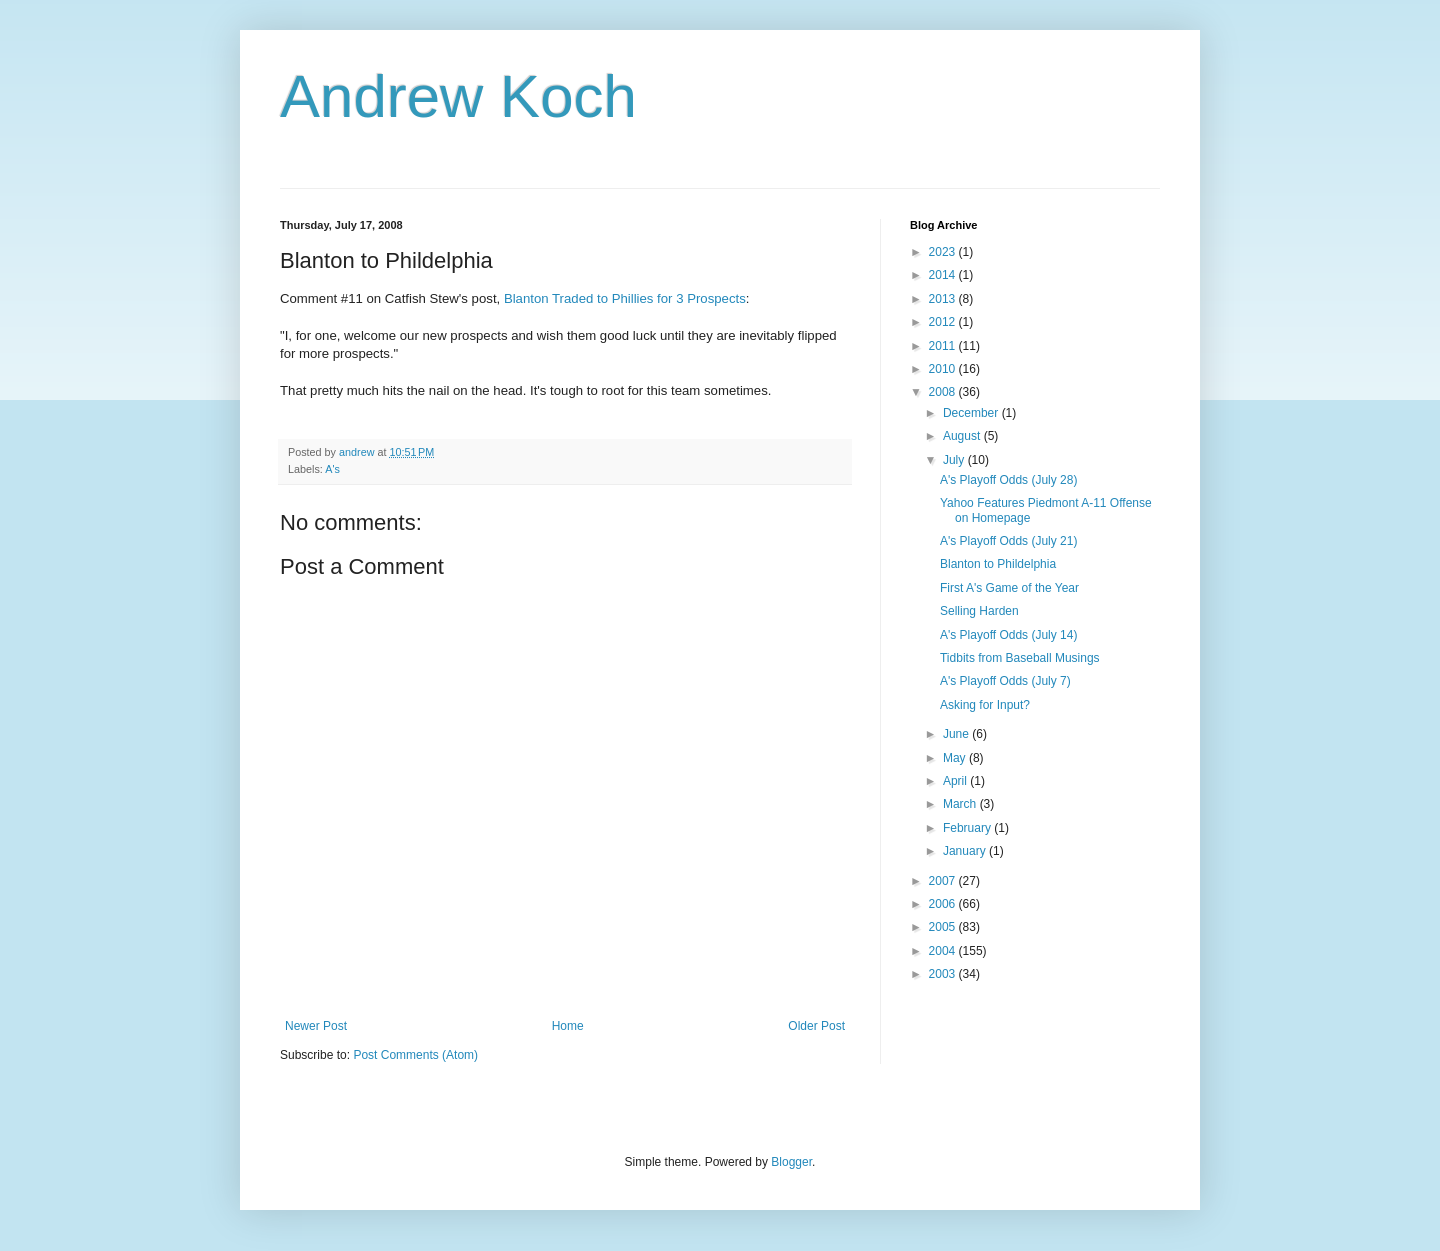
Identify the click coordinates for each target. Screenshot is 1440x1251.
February (968, 828)
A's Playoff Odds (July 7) (1005, 681)
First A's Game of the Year (1009, 588)
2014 (944, 275)
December (972, 413)
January (966, 851)
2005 (944, 927)
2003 (944, 974)
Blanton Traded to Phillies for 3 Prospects (625, 298)
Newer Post (316, 1026)
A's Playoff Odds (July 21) (1008, 541)
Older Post (816, 1026)
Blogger (791, 1162)
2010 (944, 369)
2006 (944, 904)
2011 (944, 346)
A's (332, 469)
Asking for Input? (985, 705)
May (956, 758)
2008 (944, 392)
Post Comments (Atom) (415, 1055)
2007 (944, 881)
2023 (944, 252)
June (957, 734)
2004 (944, 951)
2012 (944, 322)
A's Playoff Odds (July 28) (1008, 480)
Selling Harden (979, 611)
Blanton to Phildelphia (998, 564)
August (963, 436)
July (955, 460)
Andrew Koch (458, 96)
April (956, 781)
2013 (944, 299)
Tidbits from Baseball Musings (1020, 658)
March (961, 804)
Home (568, 1026)
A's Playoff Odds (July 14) (1008, 635)
